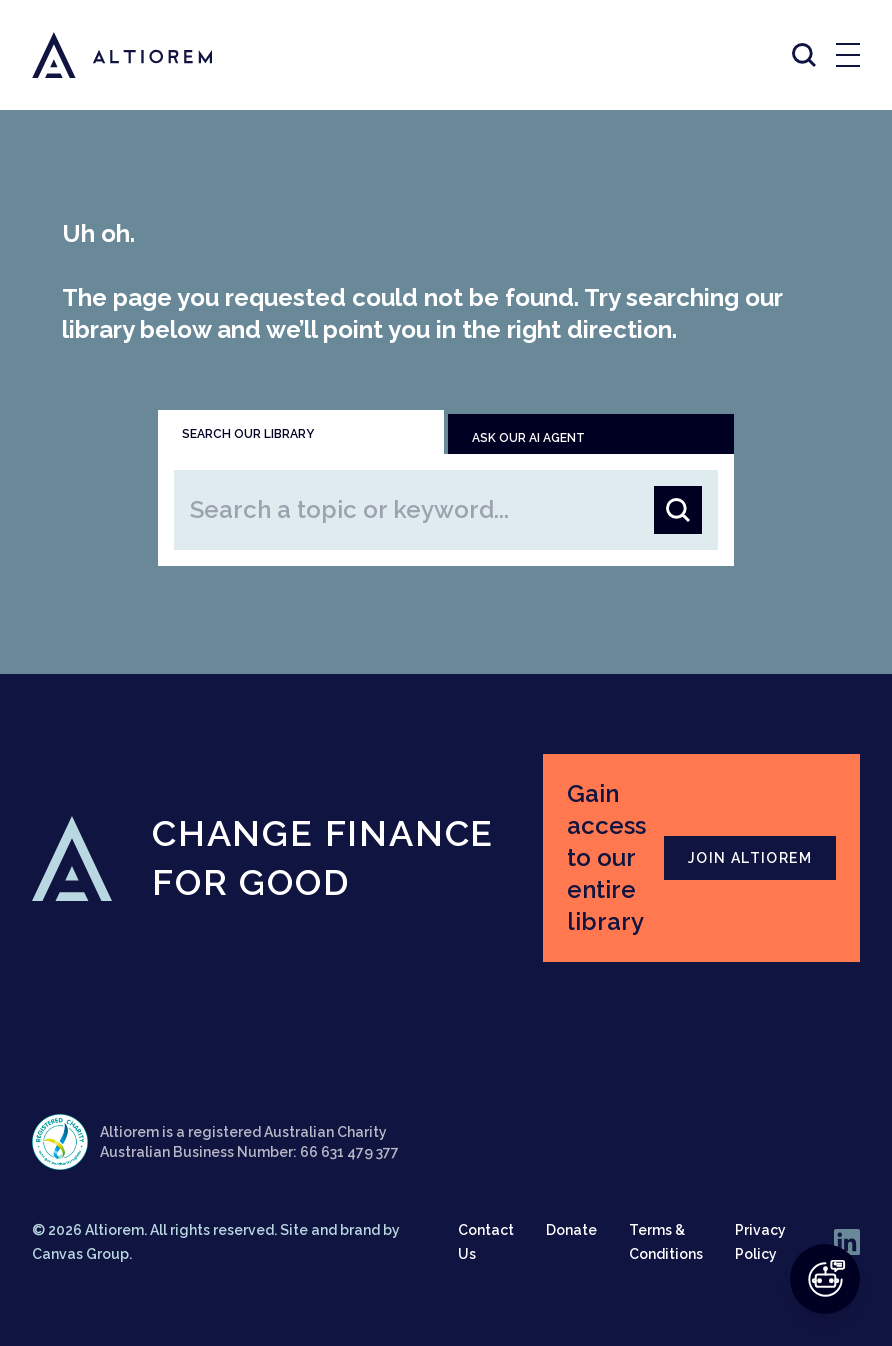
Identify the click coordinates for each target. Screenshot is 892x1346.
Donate (571, 1230)
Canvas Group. (82, 1254)
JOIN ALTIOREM (750, 858)
